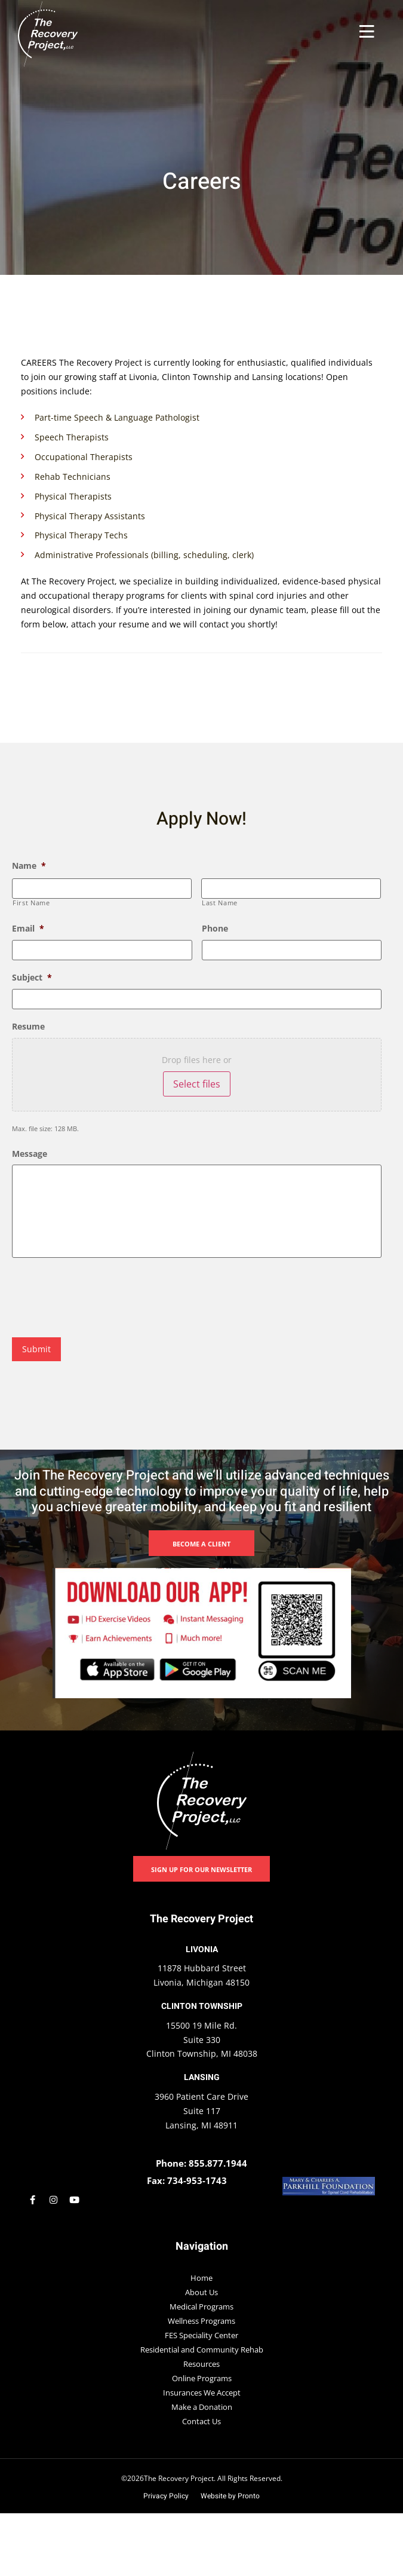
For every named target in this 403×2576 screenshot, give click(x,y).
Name (29, 865)
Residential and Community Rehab (201, 2349)
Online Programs (202, 2377)
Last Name (220, 902)
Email (28, 928)
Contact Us (201, 2420)
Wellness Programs (201, 2320)
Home (201, 2277)
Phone (215, 928)
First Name (31, 902)
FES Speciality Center (201, 2334)
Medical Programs (201, 2306)
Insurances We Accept (202, 2392)
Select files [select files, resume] (196, 1082)
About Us (201, 2291)
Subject (32, 976)
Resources (201, 2363)
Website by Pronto (230, 2495)
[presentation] (102, 1296)
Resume (28, 1024)
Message (29, 1152)
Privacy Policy (166, 2495)
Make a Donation (201, 2406)
